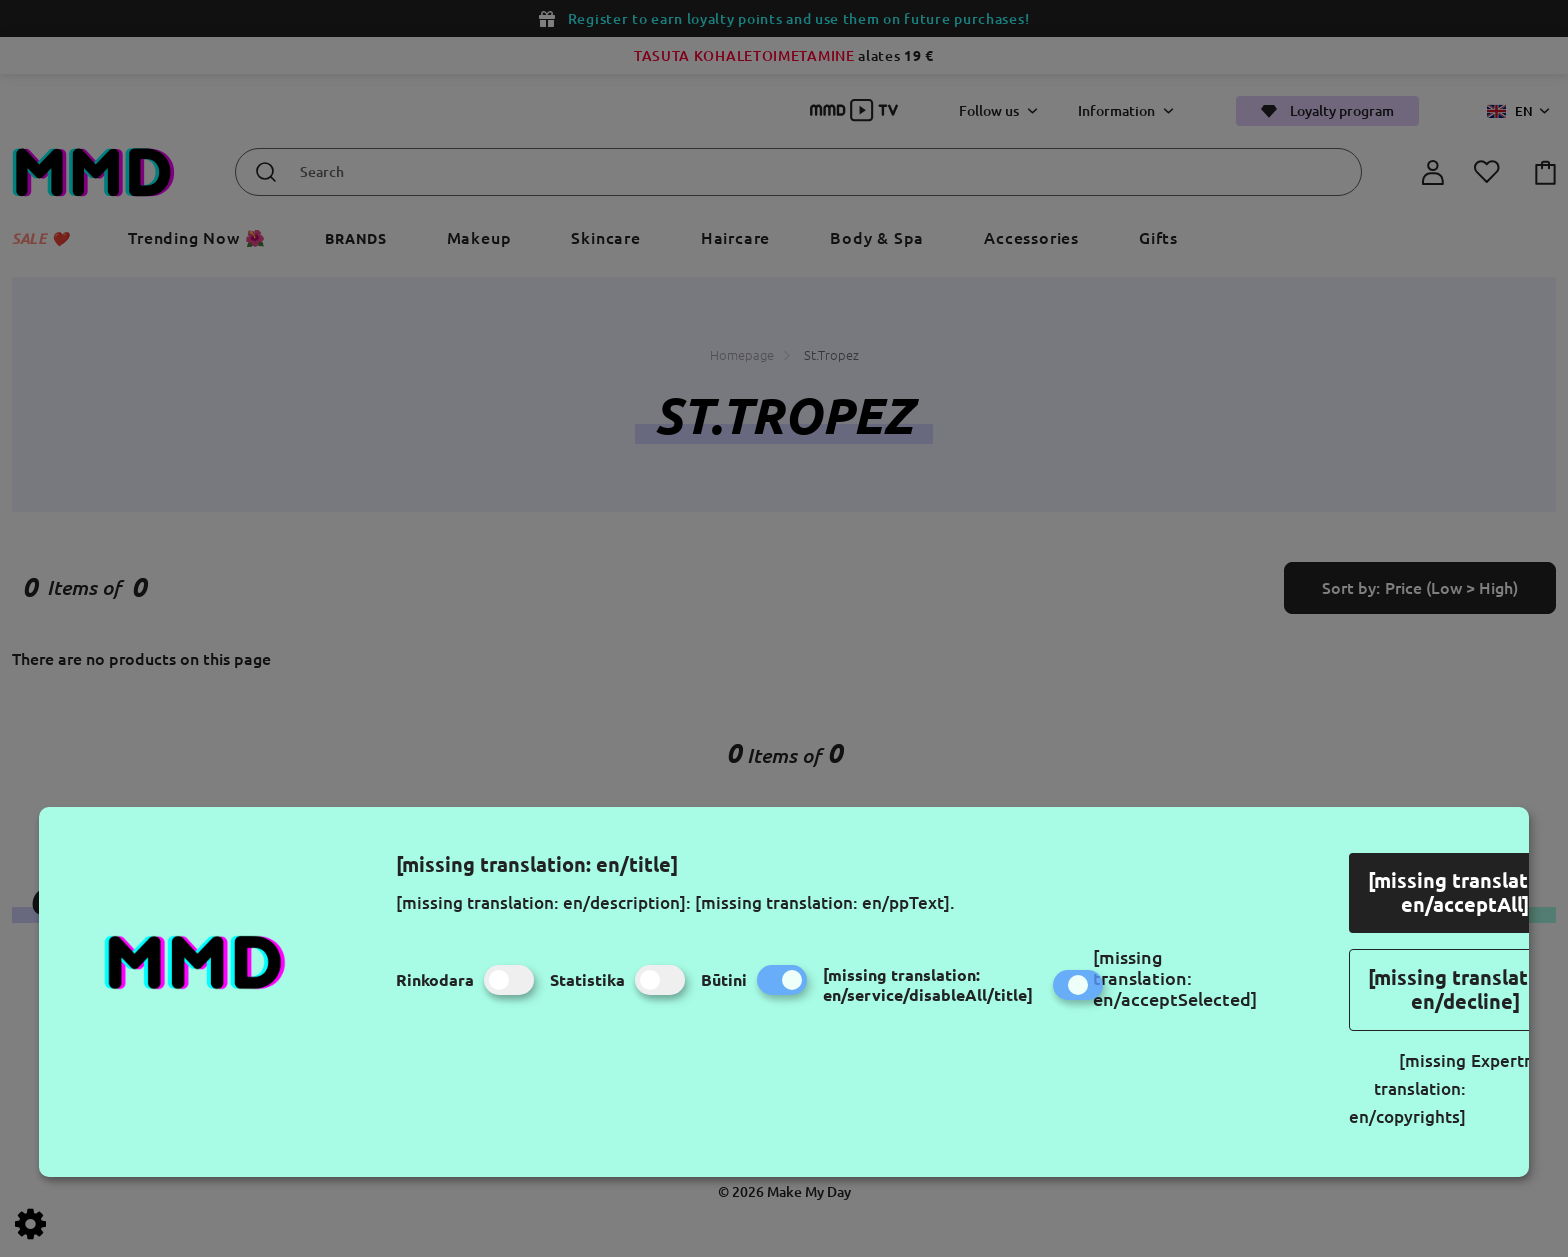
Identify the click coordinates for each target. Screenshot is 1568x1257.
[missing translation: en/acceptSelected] (1175, 978)
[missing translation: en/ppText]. (825, 902)
